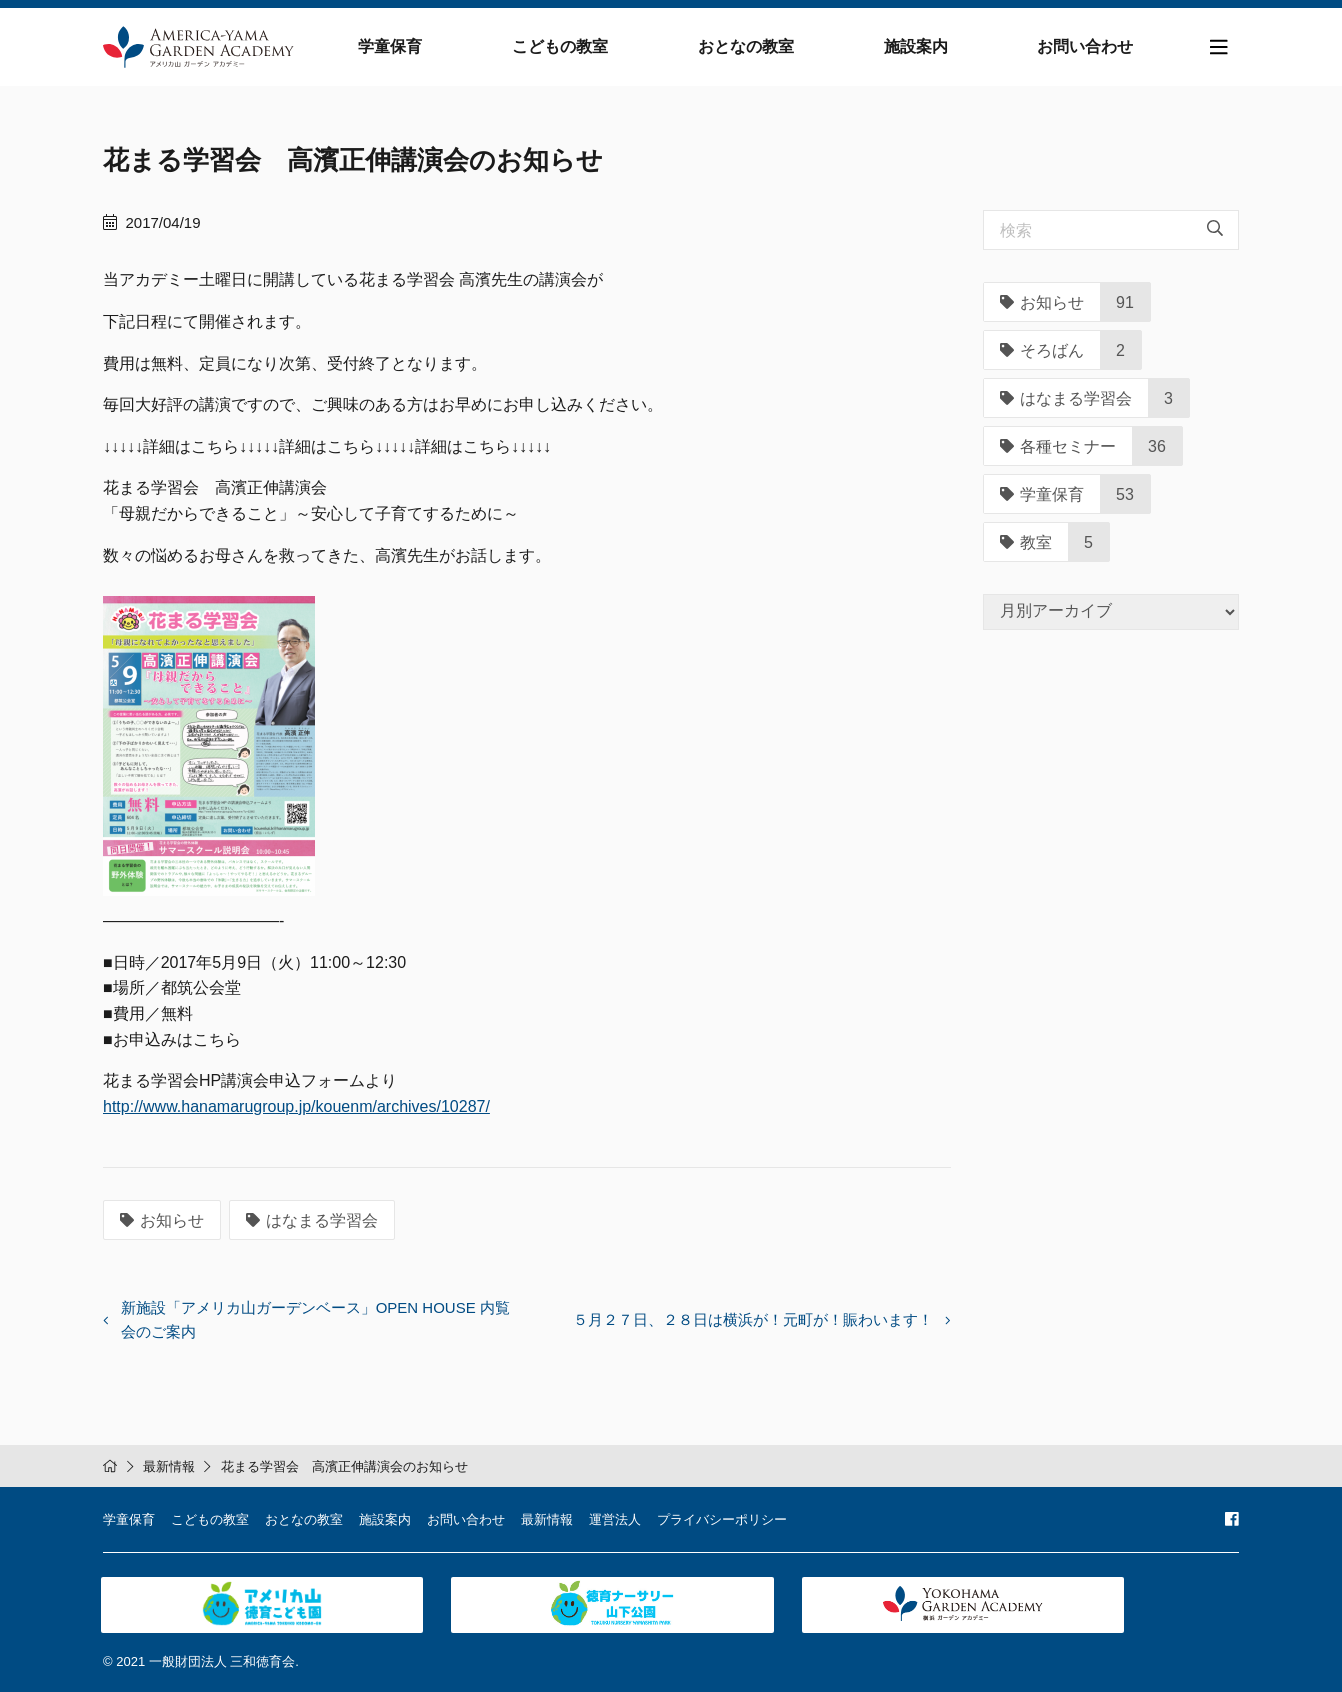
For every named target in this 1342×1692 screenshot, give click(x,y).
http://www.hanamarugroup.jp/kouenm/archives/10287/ (296, 1108)
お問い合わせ (1086, 47)
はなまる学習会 (312, 1223)
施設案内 (918, 47)
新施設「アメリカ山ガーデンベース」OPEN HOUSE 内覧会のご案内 (315, 1322)
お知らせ (162, 1223)
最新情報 (169, 1464)
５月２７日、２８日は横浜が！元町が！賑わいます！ (753, 1322)
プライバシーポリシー (722, 1517)
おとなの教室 (750, 47)
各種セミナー (1058, 448)
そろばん (1042, 352)
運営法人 (615, 1517)
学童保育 (398, 47)
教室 (1026, 544)
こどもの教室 (566, 47)
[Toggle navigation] (1219, 48)
